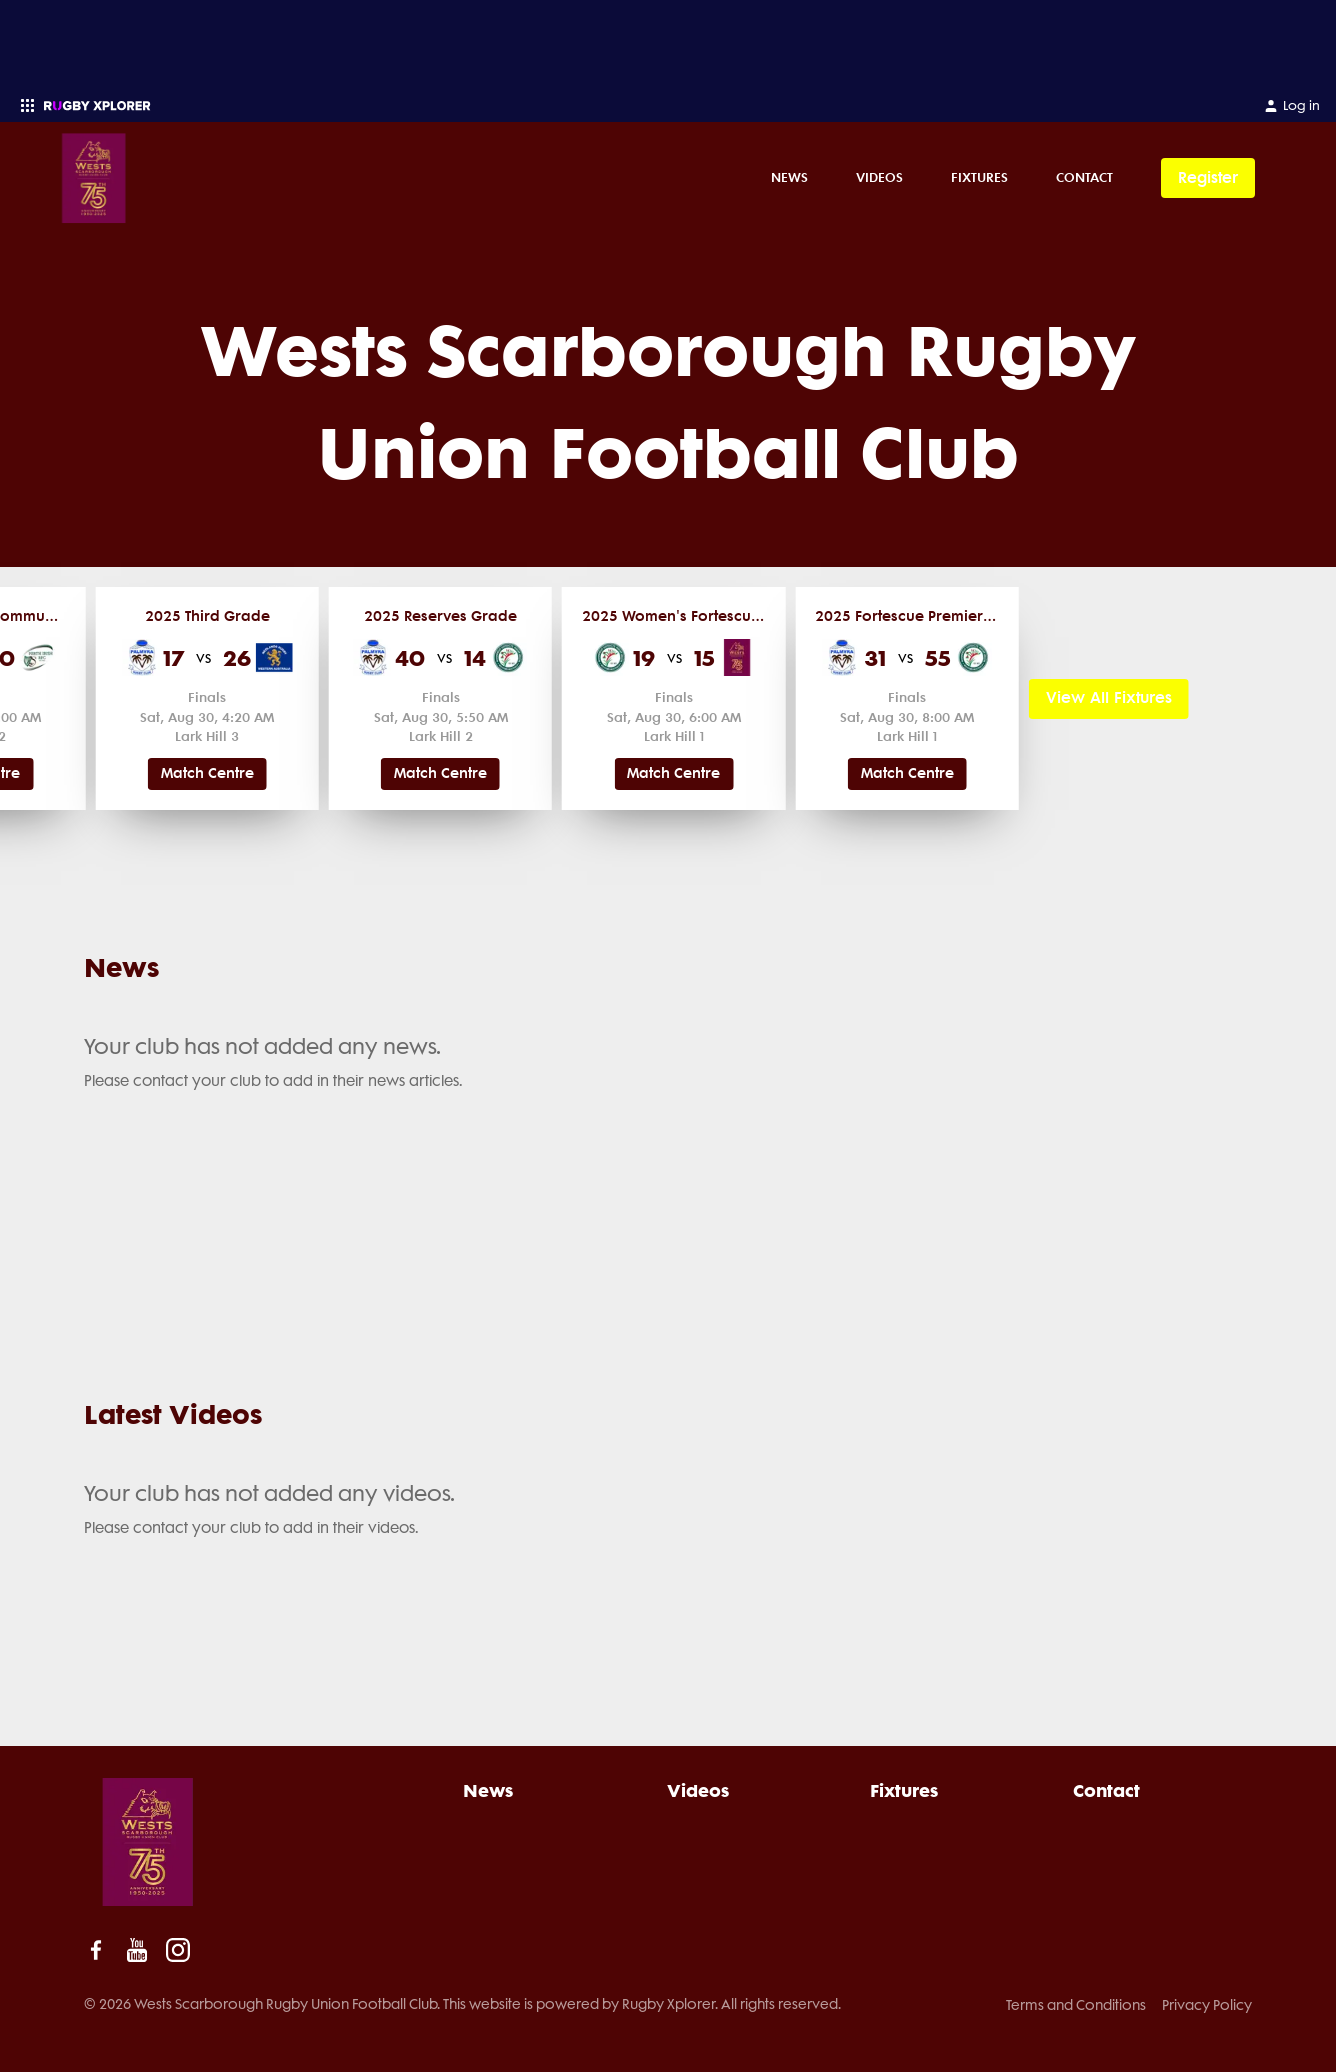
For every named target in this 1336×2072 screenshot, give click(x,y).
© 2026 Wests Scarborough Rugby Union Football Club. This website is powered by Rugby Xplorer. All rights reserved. (462, 2004)
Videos (879, 177)
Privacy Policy (1207, 2005)
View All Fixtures (1109, 697)
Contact (1084, 177)
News (789, 177)
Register (1208, 177)
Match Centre (207, 773)
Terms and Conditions (1076, 2005)
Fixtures (979, 177)
